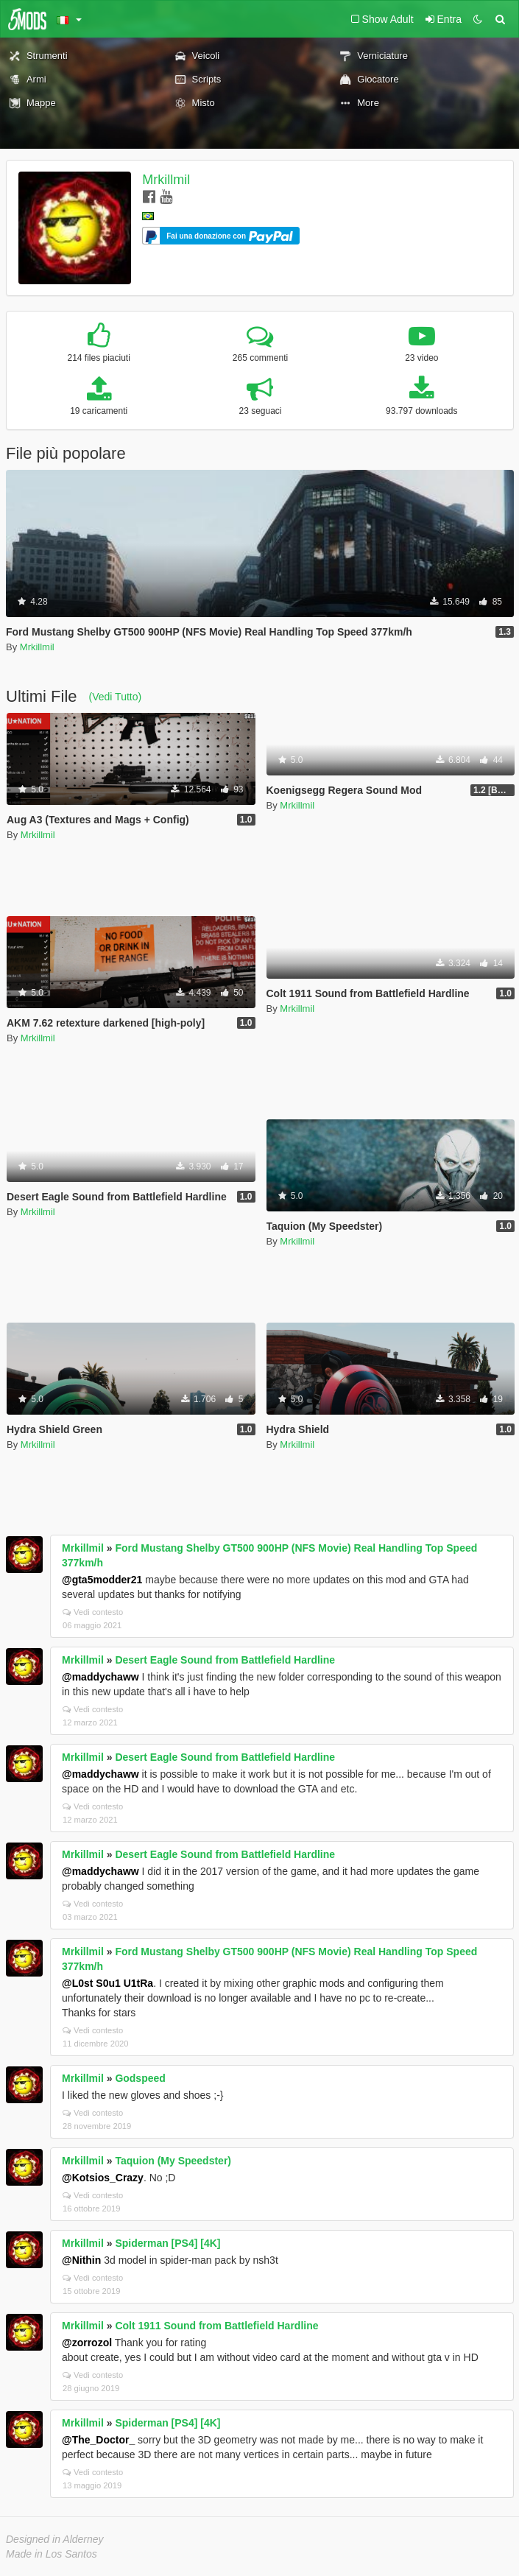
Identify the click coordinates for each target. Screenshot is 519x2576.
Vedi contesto (93, 1612)
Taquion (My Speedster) (173, 2161)
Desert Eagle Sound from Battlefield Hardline (225, 1660)
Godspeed (140, 2078)
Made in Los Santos (51, 2554)
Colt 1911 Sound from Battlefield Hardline (216, 2326)
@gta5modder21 (102, 1580)
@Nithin (81, 2260)
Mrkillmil (166, 179)
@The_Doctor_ (98, 2440)
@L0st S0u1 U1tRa (107, 1983)
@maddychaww (100, 1677)
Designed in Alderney (55, 2539)
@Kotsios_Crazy (103, 2177)
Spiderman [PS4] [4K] (167, 2243)
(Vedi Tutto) (115, 697)
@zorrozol (87, 2342)
